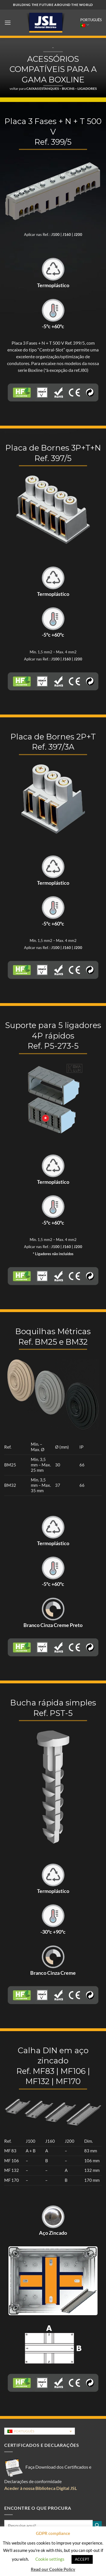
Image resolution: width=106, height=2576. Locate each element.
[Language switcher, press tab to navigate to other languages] (39, 2431)
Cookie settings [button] (49, 2559)
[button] (7, 22)
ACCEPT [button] (82, 2559)
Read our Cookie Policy (53, 2569)
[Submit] (97, 2525)
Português (91, 22)
